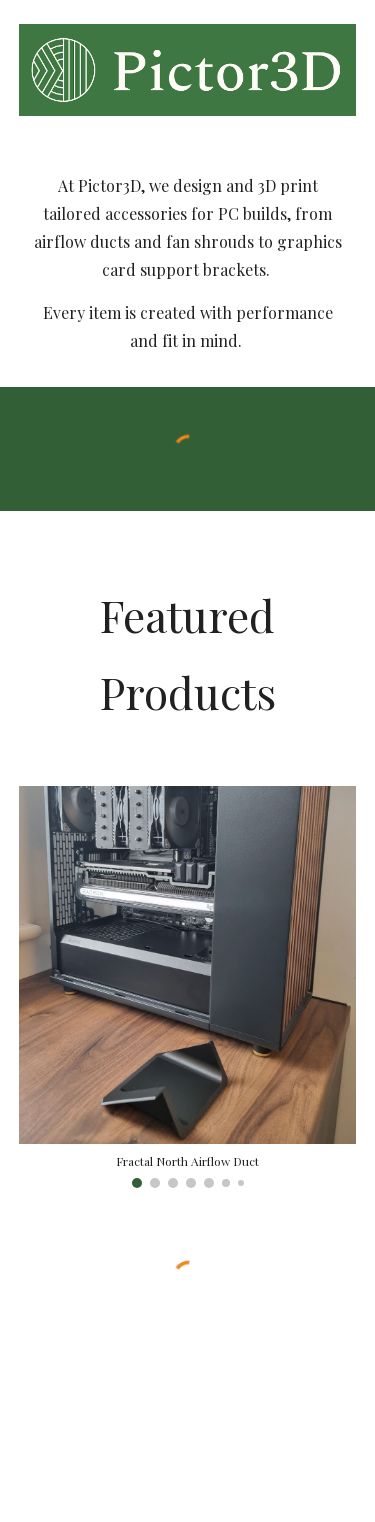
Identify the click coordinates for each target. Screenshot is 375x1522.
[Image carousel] (188, 987)
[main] (188, 263)
